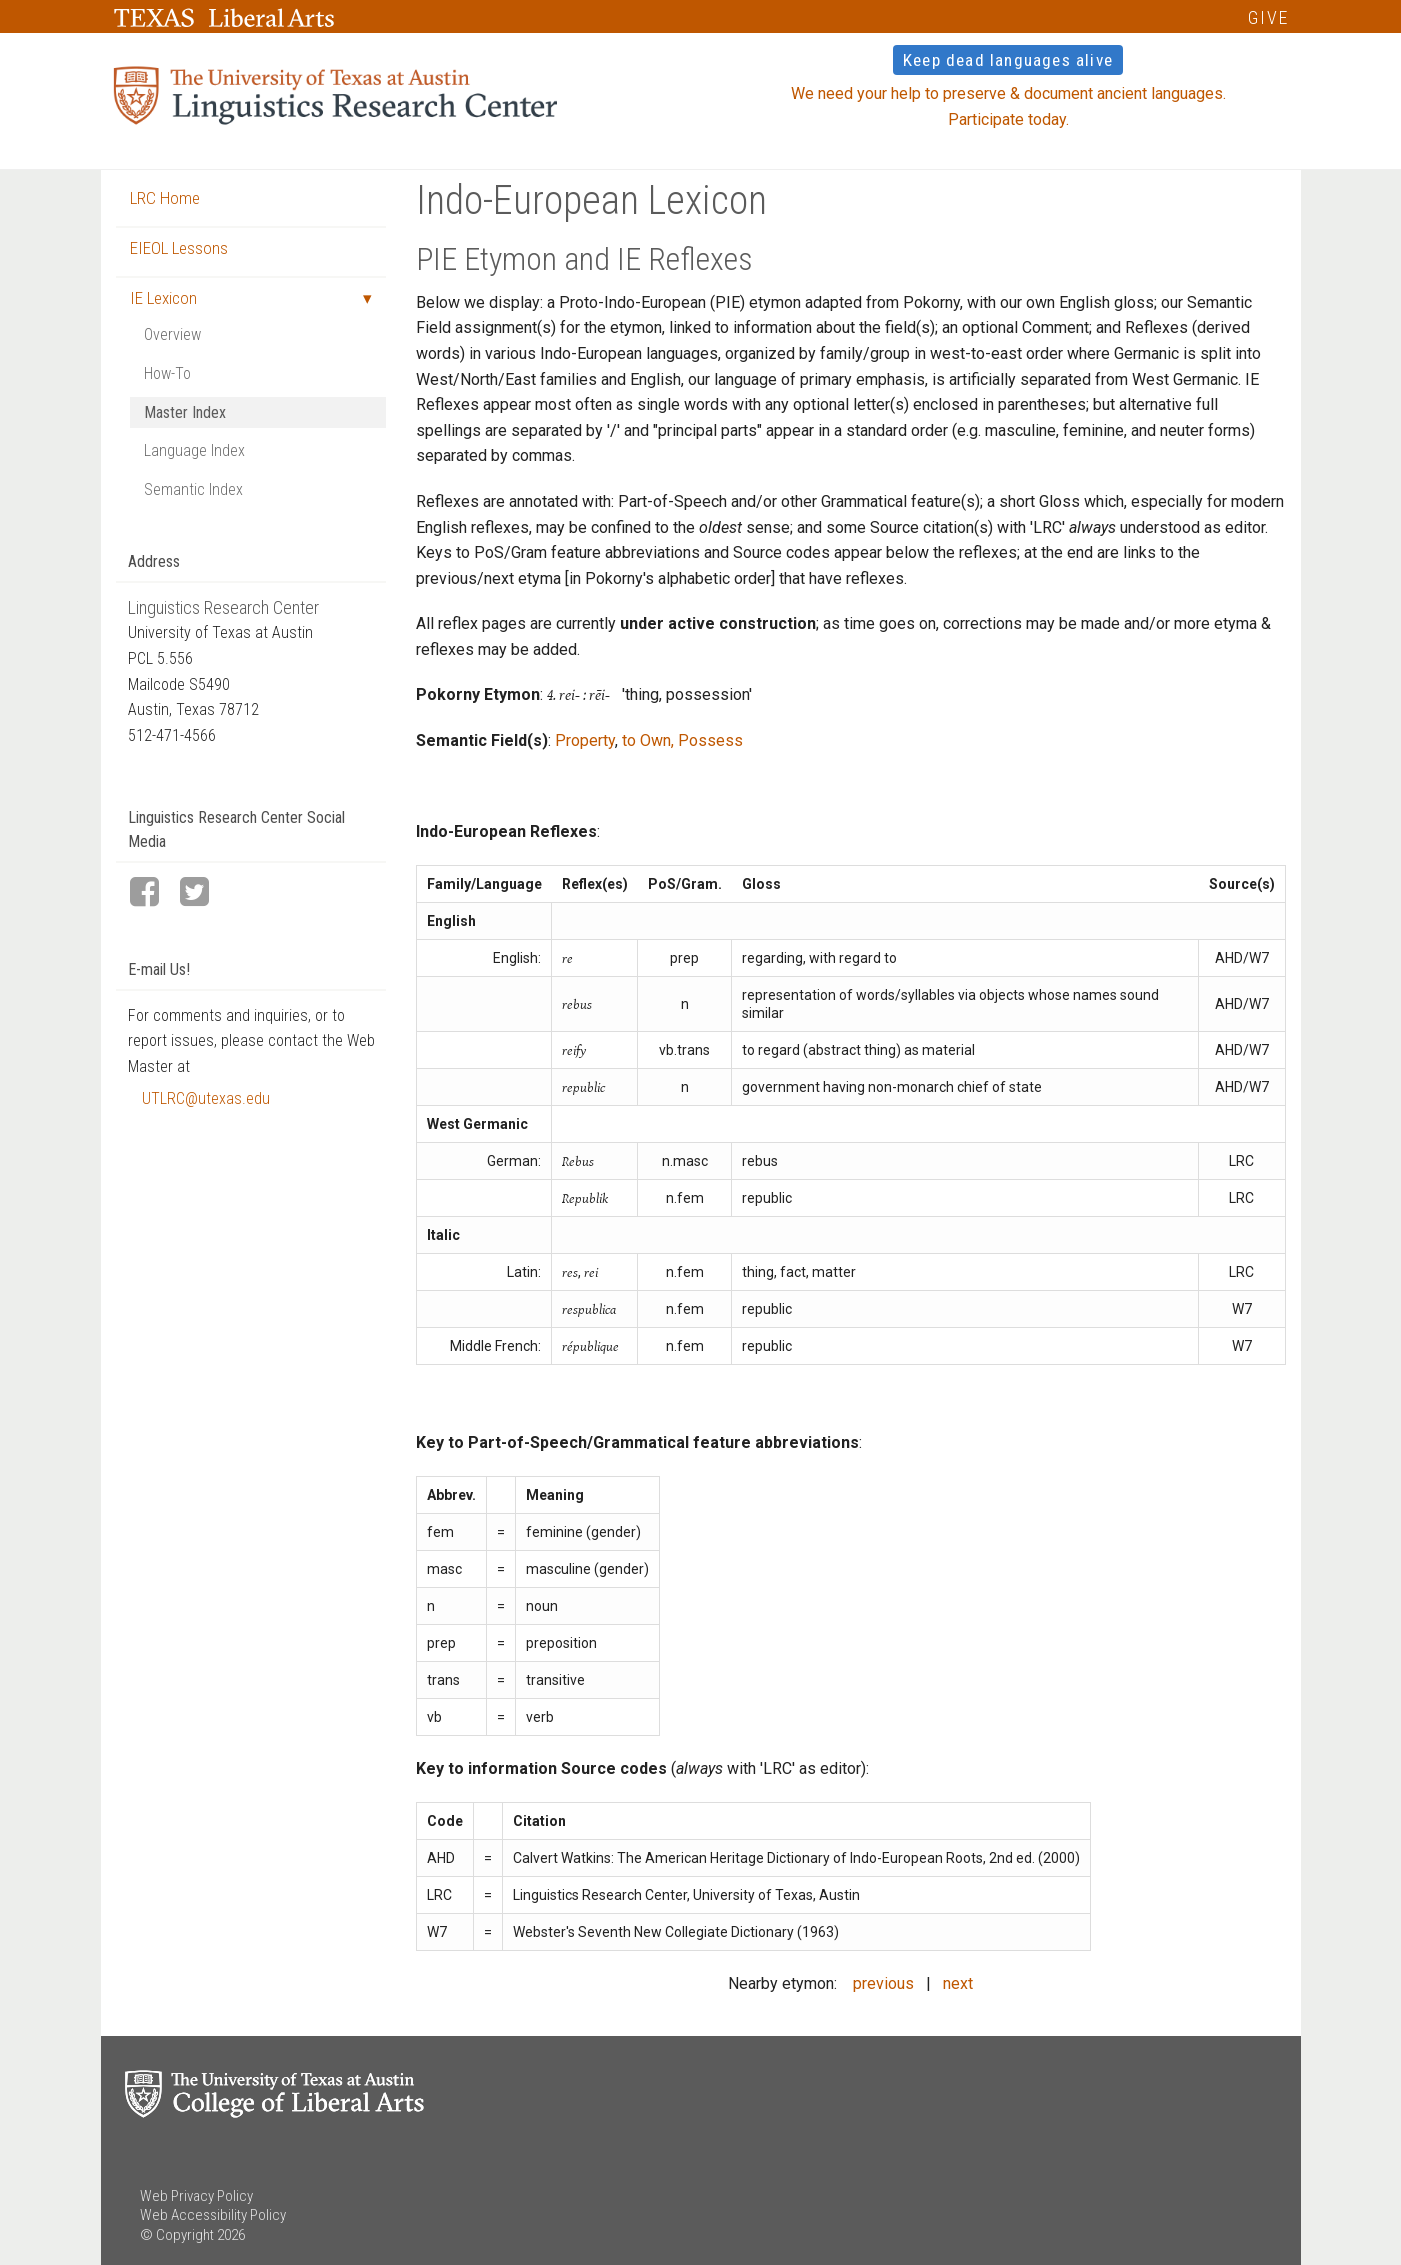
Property (585, 740)
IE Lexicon (163, 298)
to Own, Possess (682, 740)
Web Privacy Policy (196, 2196)
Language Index (194, 450)
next (958, 1983)
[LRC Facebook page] (153, 893)
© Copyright (177, 2235)
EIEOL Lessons (179, 248)
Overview (172, 334)
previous (883, 1983)
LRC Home (165, 198)
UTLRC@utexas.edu (206, 1098)
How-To (167, 373)
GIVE (1268, 17)
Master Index (185, 412)
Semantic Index (193, 489)
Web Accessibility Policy (213, 2215)
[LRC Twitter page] (203, 893)
